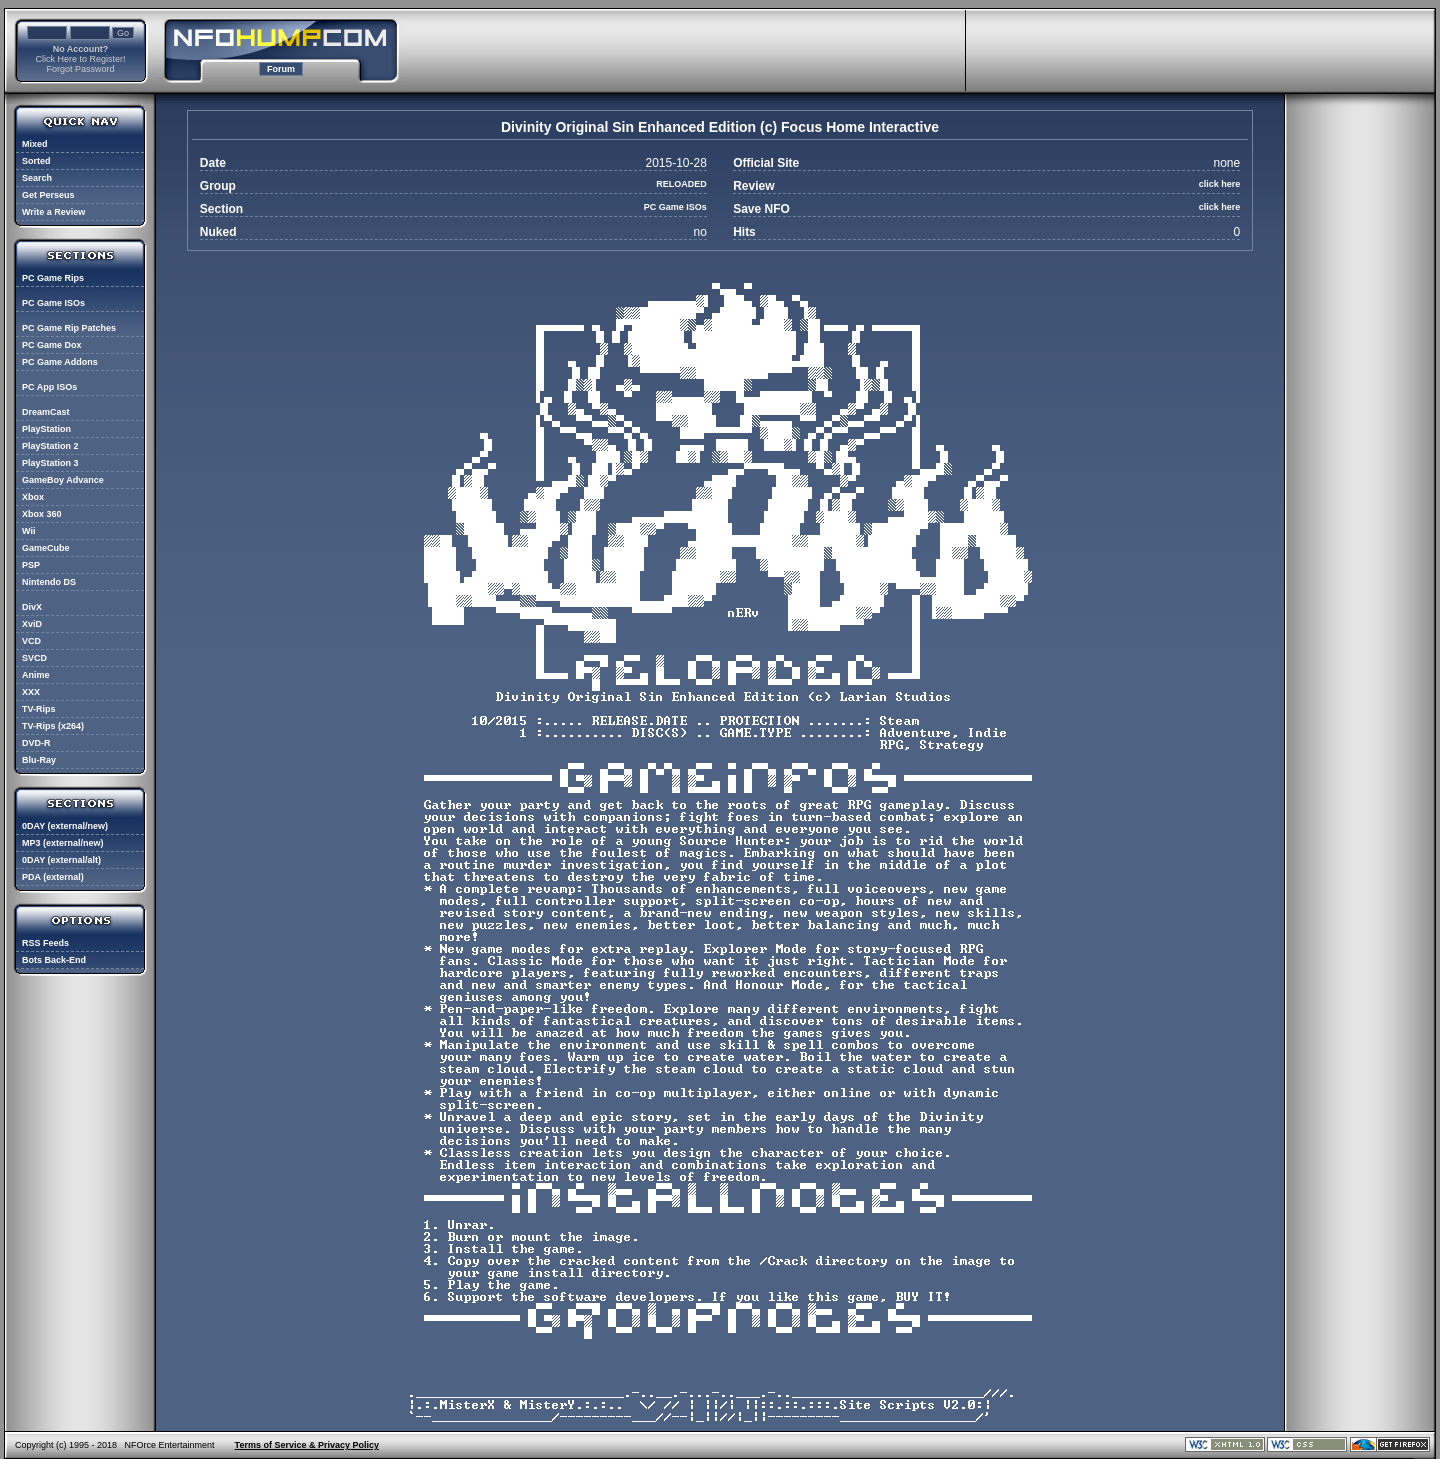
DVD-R (36, 743)
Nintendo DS (49, 582)
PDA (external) (53, 877)
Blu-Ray (39, 760)
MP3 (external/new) (63, 843)
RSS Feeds (45, 943)
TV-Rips (39, 709)
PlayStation (46, 429)
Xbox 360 (42, 514)
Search (37, 178)
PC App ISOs (49, 387)
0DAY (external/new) (65, 826)
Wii (28, 531)
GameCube (46, 548)
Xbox (33, 497)
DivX (32, 607)
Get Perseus (48, 195)
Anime (36, 675)
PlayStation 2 (50, 446)
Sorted (36, 161)
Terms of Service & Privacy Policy (307, 1445)
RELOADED (681, 184)
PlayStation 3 (50, 463)
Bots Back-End (54, 960)
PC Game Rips (53, 278)
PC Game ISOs (53, 303)
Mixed (35, 144)
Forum (281, 69)
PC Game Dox (52, 345)
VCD (31, 641)
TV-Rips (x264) (53, 726)
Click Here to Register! (80, 59)
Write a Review (53, 212)
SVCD (34, 658)
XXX (31, 692)
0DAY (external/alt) (61, 860)
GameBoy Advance (63, 480)
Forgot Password (80, 69)
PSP (31, 565)
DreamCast (46, 412)
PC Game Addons (60, 362)
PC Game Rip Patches (69, 328)
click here (1220, 184)
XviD (32, 624)
